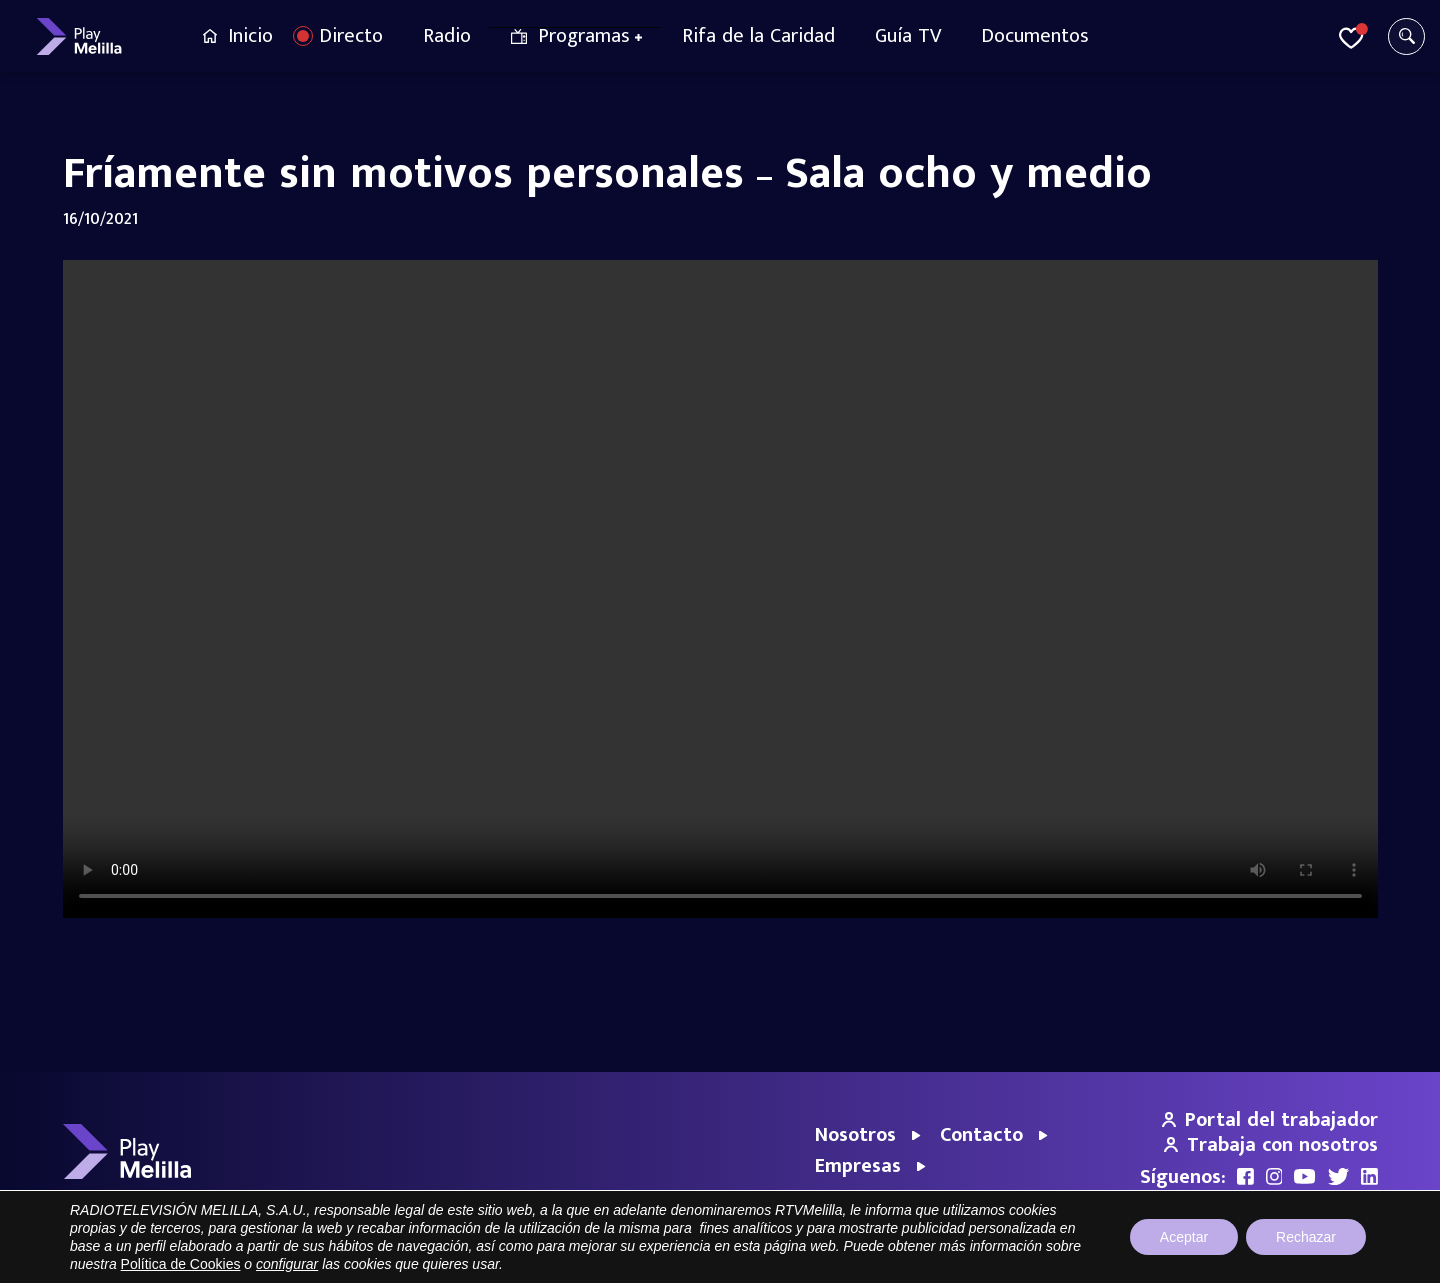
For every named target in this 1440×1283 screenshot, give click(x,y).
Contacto (981, 1135)
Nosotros (855, 1135)
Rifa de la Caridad (758, 36)
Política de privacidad (1190, 1257)
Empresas (858, 1166)
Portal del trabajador (1270, 1120)
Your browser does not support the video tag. (720, 589)
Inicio (250, 36)
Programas (584, 36)
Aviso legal (1081, 1257)
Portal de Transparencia (965, 1257)
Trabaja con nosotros (1271, 1145)
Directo (351, 36)
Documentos (1035, 36)
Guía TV (908, 36)
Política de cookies (1323, 1257)
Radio (447, 36)
